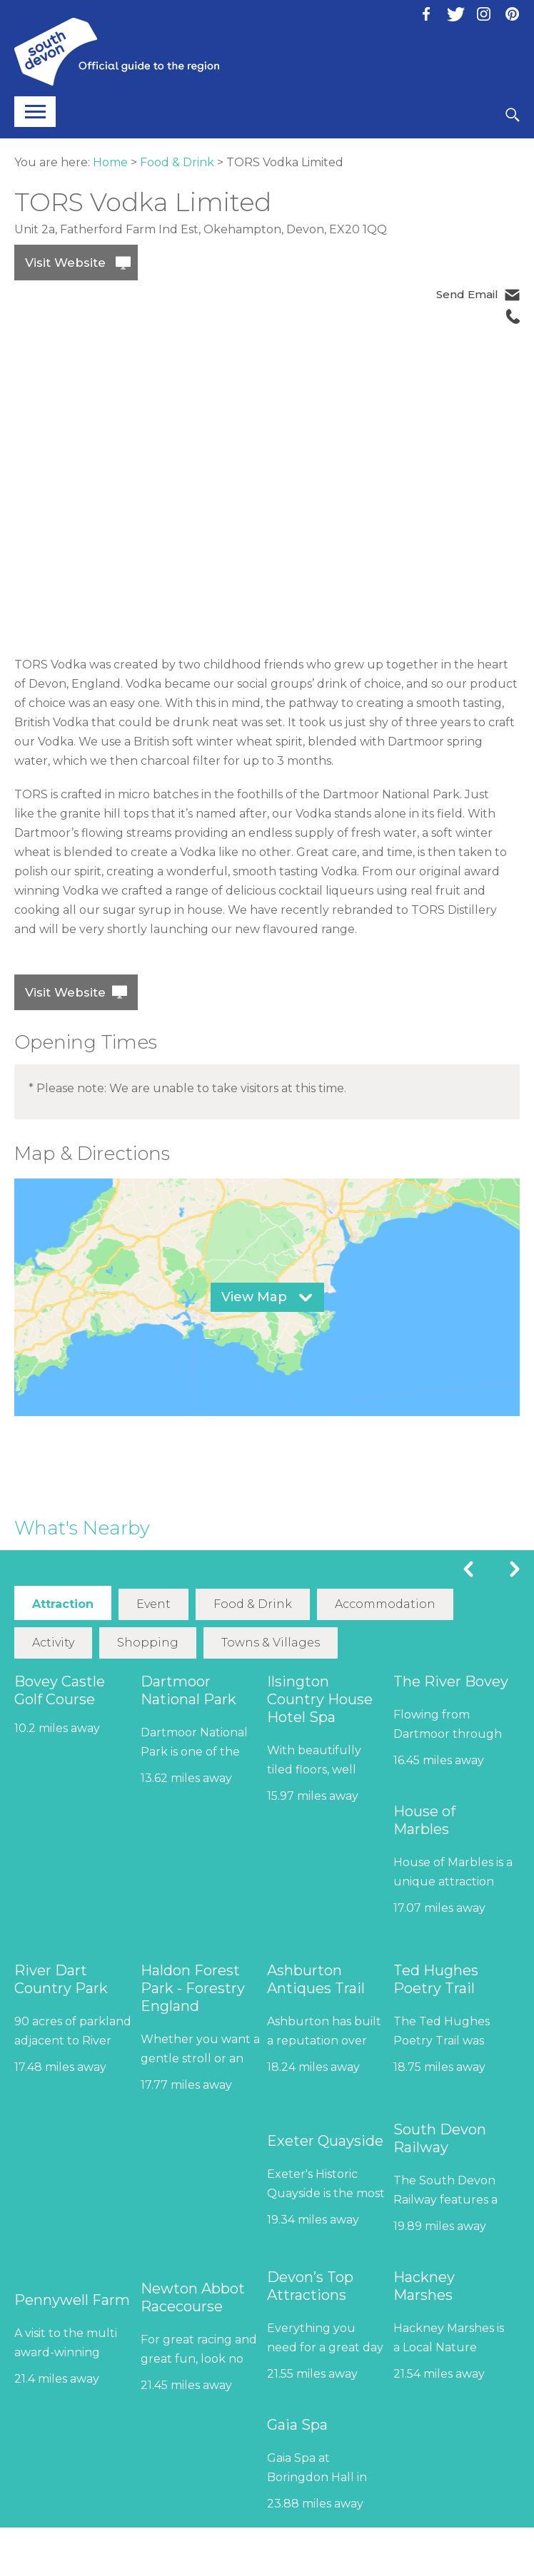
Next (515, 1569)
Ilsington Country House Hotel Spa (320, 1699)
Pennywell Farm (72, 2299)
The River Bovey (450, 1681)
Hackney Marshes (424, 2286)
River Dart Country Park (61, 1979)
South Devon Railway (439, 2138)
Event (153, 1604)
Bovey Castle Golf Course (59, 1690)
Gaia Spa (297, 2424)
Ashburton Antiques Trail (316, 1979)
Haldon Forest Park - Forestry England (193, 1988)
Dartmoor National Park (188, 1690)
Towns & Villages (270, 1642)
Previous (468, 1569)
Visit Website (65, 262)
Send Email (467, 294)
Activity (53, 1642)
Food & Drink (177, 162)
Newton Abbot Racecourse (193, 2297)
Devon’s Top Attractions (310, 2286)
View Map (254, 1297)
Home (110, 162)
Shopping (147, 1642)
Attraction (63, 1604)
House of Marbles (424, 1820)
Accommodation (385, 1604)
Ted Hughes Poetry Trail (435, 1979)
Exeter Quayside (325, 2140)
